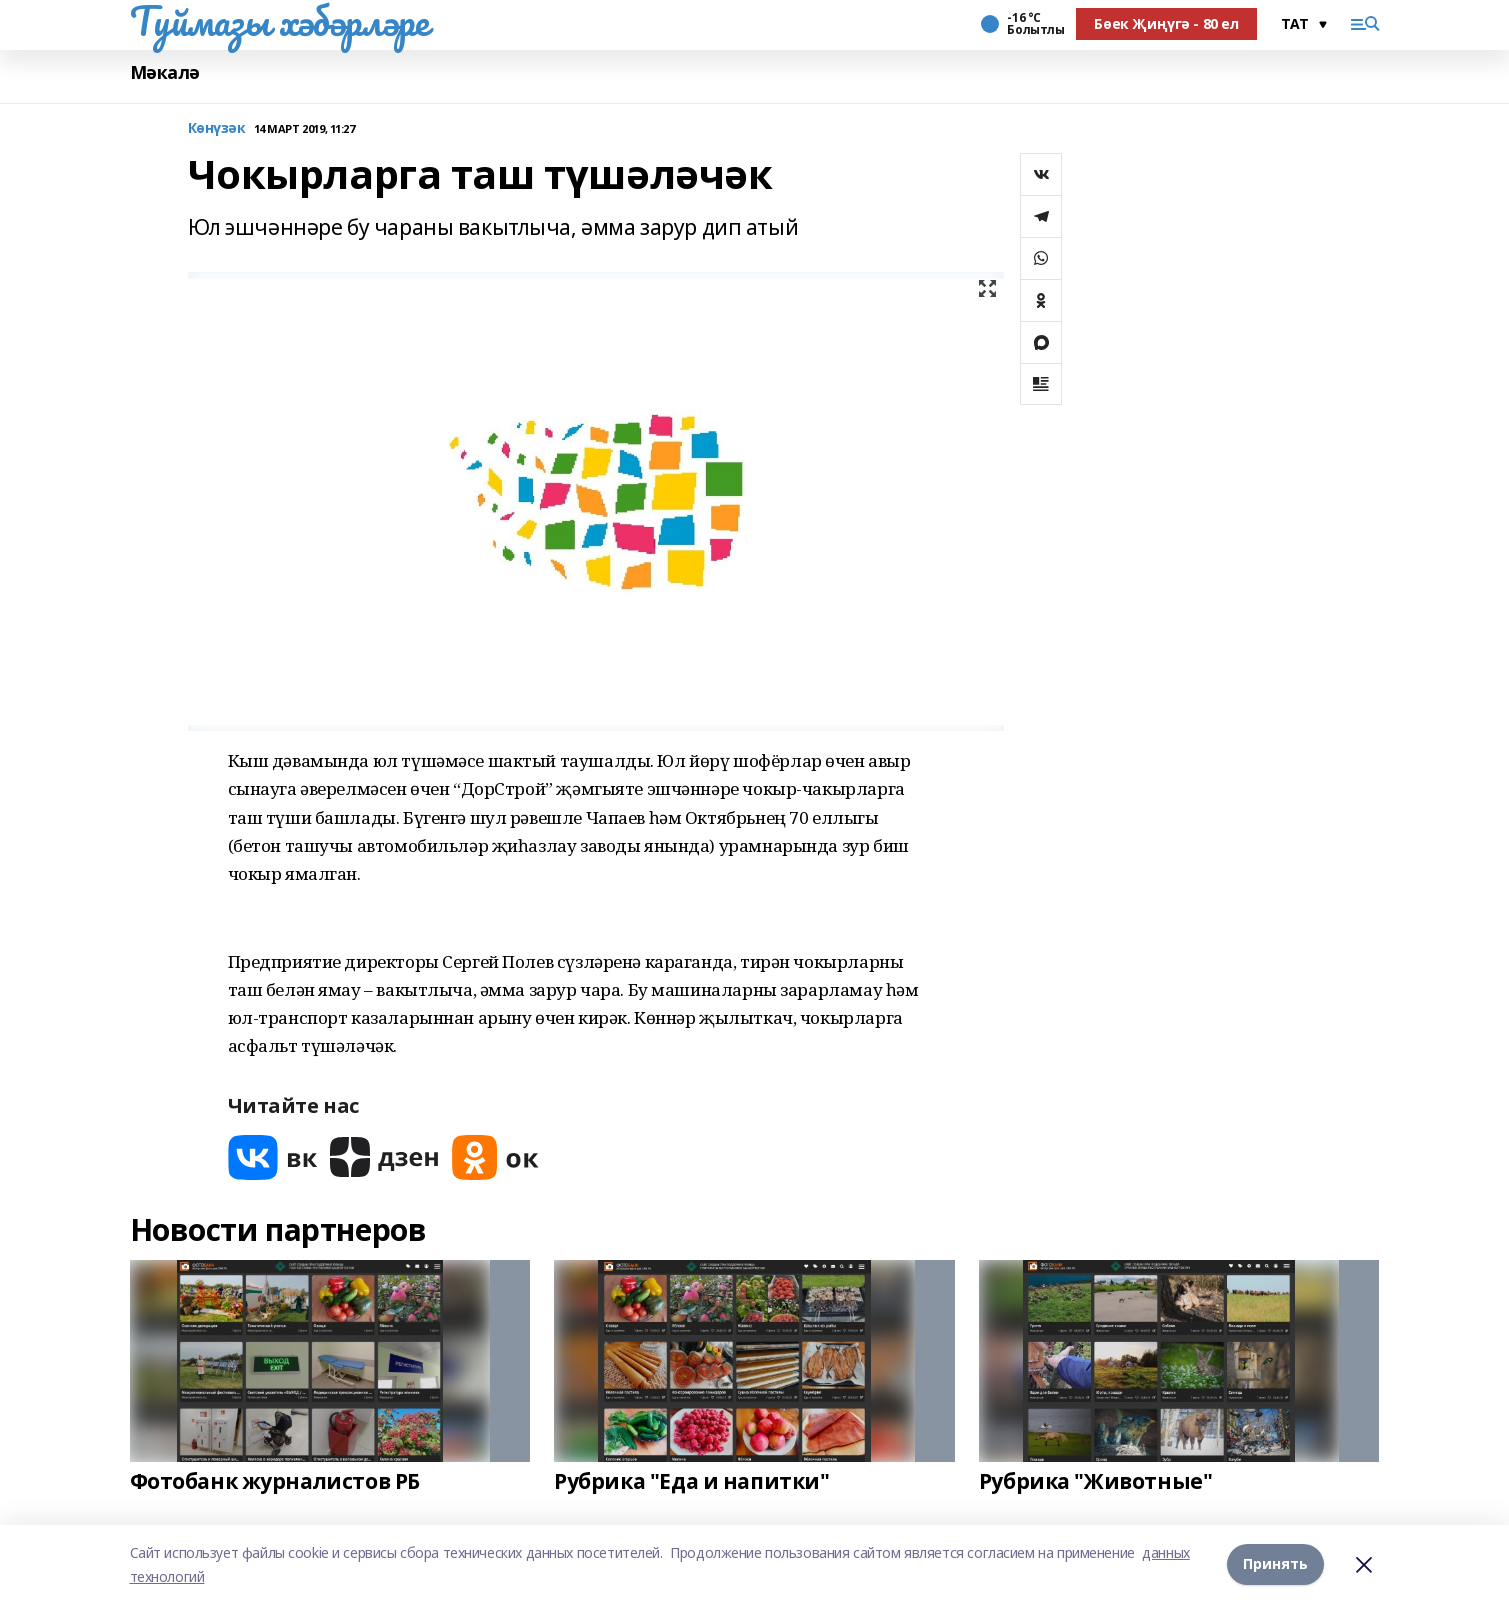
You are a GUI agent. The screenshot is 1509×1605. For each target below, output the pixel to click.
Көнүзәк (217, 128)
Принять (1275, 1564)
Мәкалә (165, 72)
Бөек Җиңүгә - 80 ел (1166, 23)
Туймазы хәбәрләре (279, 21)
